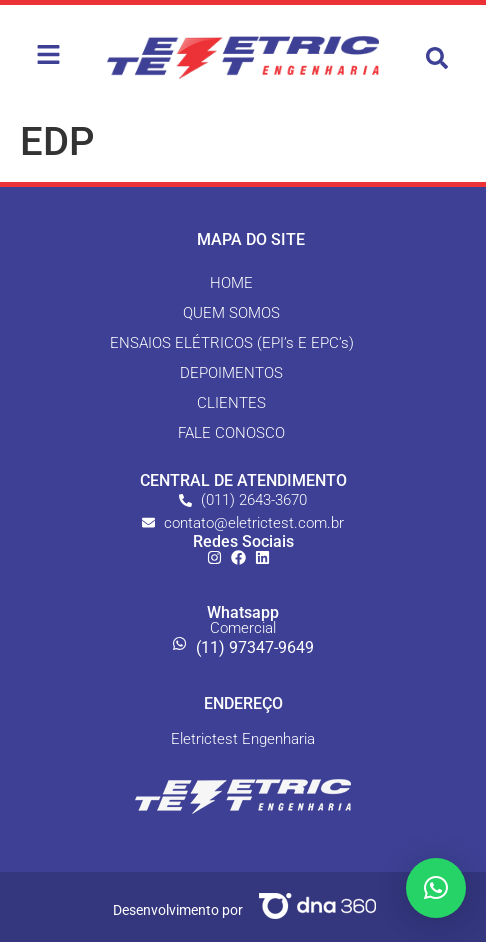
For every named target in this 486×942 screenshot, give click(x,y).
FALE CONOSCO (231, 433)
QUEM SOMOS (231, 313)
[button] (437, 58)
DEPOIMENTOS (231, 373)
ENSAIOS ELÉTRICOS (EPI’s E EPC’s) (232, 343)
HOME (231, 283)
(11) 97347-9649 (255, 647)
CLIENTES (231, 403)
